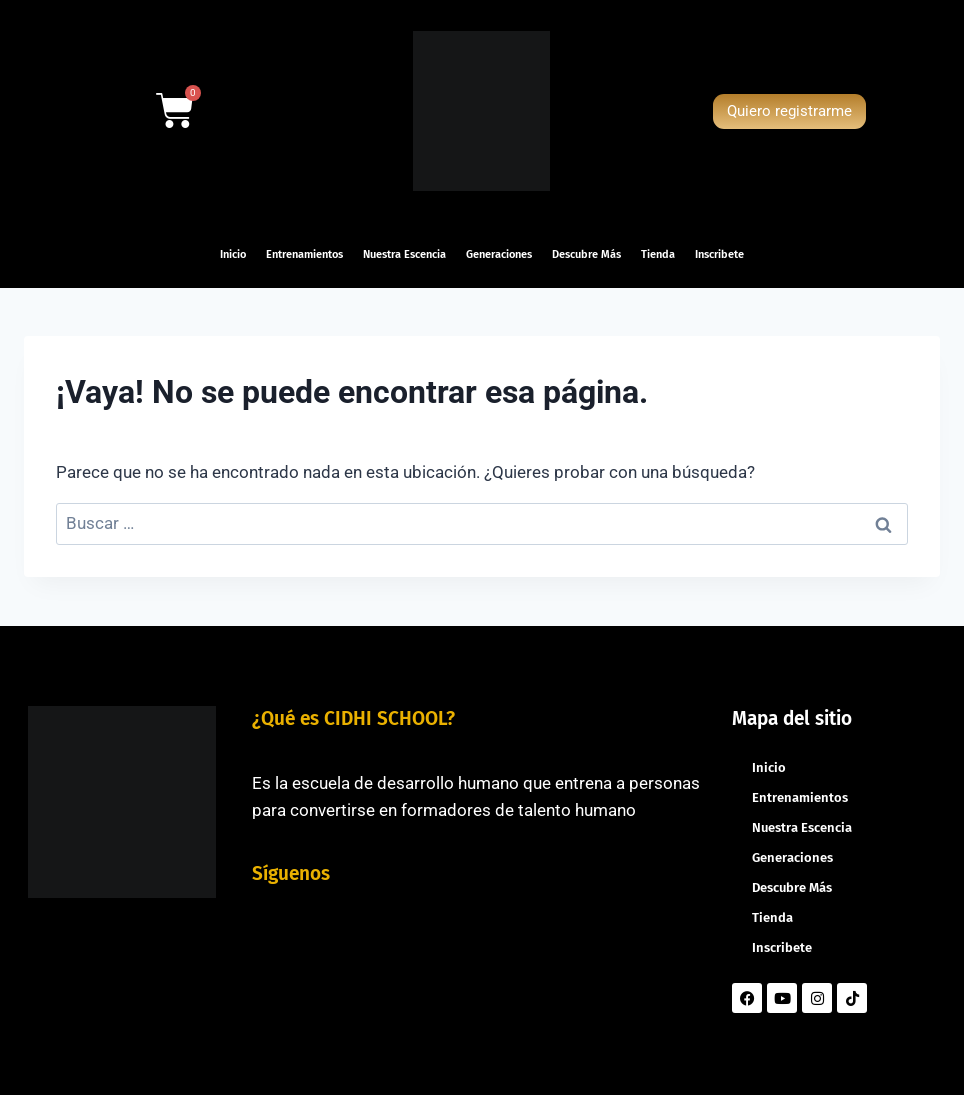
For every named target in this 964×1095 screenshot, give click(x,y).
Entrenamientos (304, 254)
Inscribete (719, 254)
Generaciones (499, 254)
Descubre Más (586, 254)
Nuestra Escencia (404, 254)
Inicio (233, 254)
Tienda (658, 254)
